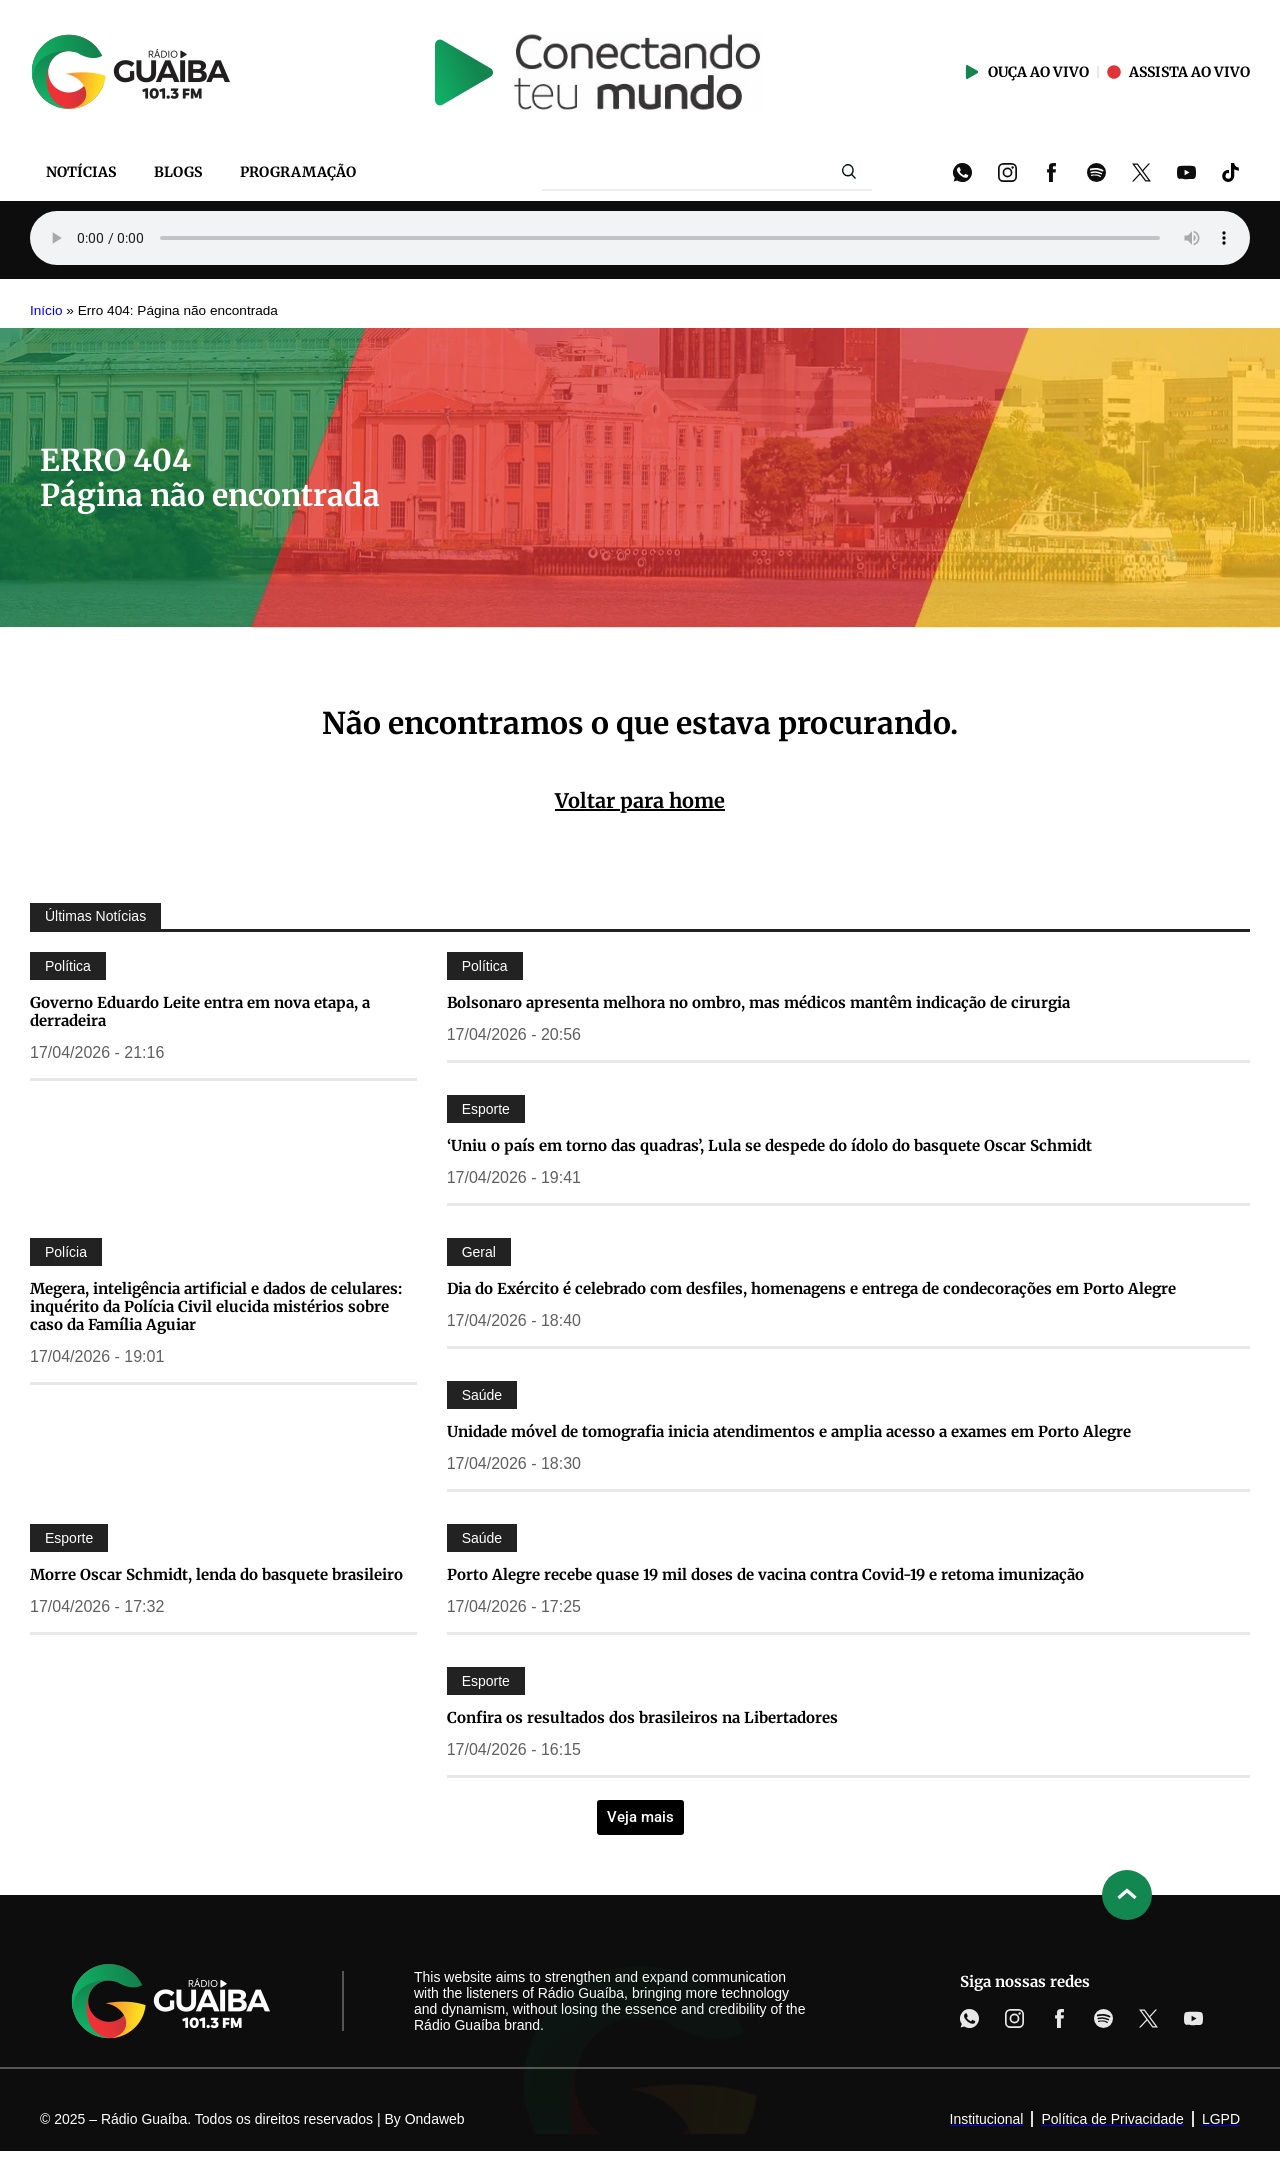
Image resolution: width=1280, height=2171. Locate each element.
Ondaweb (435, 2119)
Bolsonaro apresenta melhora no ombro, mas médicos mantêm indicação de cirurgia (758, 1002)
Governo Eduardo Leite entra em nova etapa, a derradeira (200, 1011)
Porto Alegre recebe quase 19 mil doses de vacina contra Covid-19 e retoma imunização (765, 1574)
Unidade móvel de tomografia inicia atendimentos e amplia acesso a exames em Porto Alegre (789, 1431)
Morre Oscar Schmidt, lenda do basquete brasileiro (218, 1574)
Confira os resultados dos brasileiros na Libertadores (642, 1717)
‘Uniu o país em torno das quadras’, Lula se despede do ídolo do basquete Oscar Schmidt (769, 1145)
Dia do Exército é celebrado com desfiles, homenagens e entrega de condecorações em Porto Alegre (811, 1288)
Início (46, 310)
